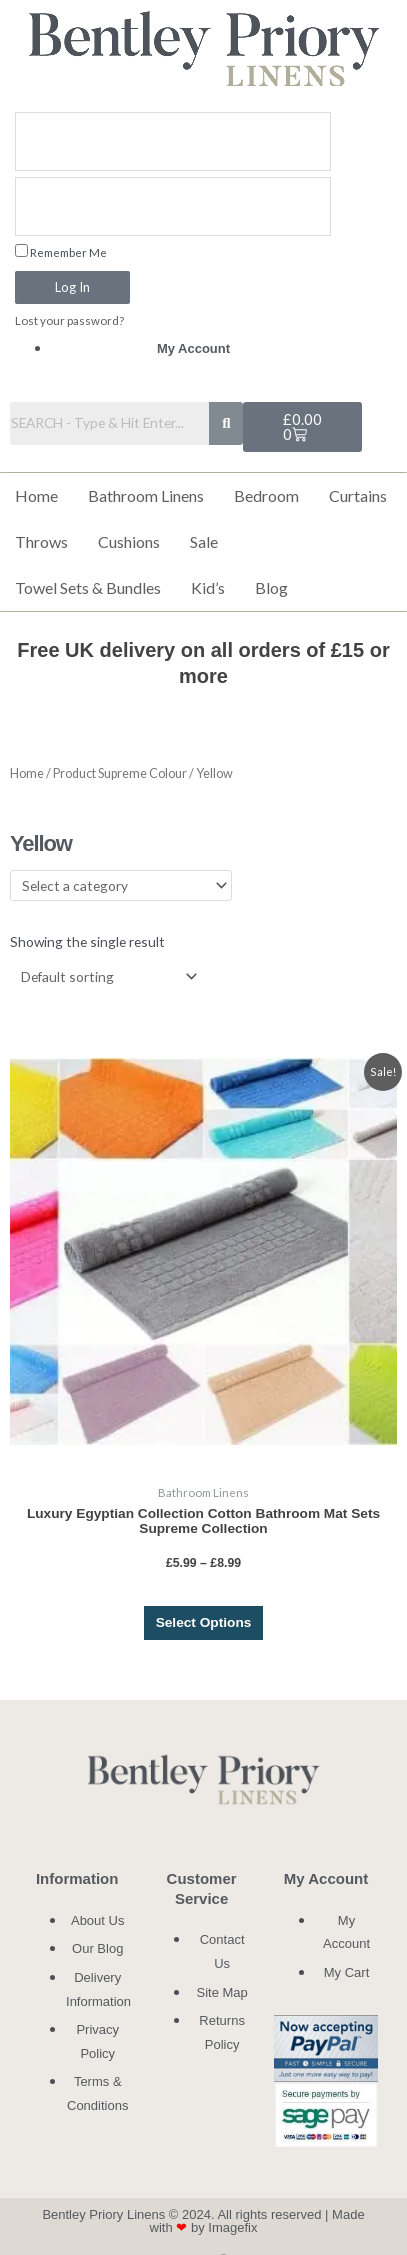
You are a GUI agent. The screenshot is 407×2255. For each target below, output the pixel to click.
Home (36, 495)
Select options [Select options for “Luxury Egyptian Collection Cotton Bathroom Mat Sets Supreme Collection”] (204, 1622)
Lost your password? (69, 320)
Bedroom (266, 495)
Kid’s (208, 587)
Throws (41, 541)
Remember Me (61, 251)
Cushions (129, 541)
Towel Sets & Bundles (88, 587)
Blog (271, 587)
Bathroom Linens (146, 495)
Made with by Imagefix (257, 2221)
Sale (204, 541)
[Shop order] (105, 976)
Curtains (358, 495)
